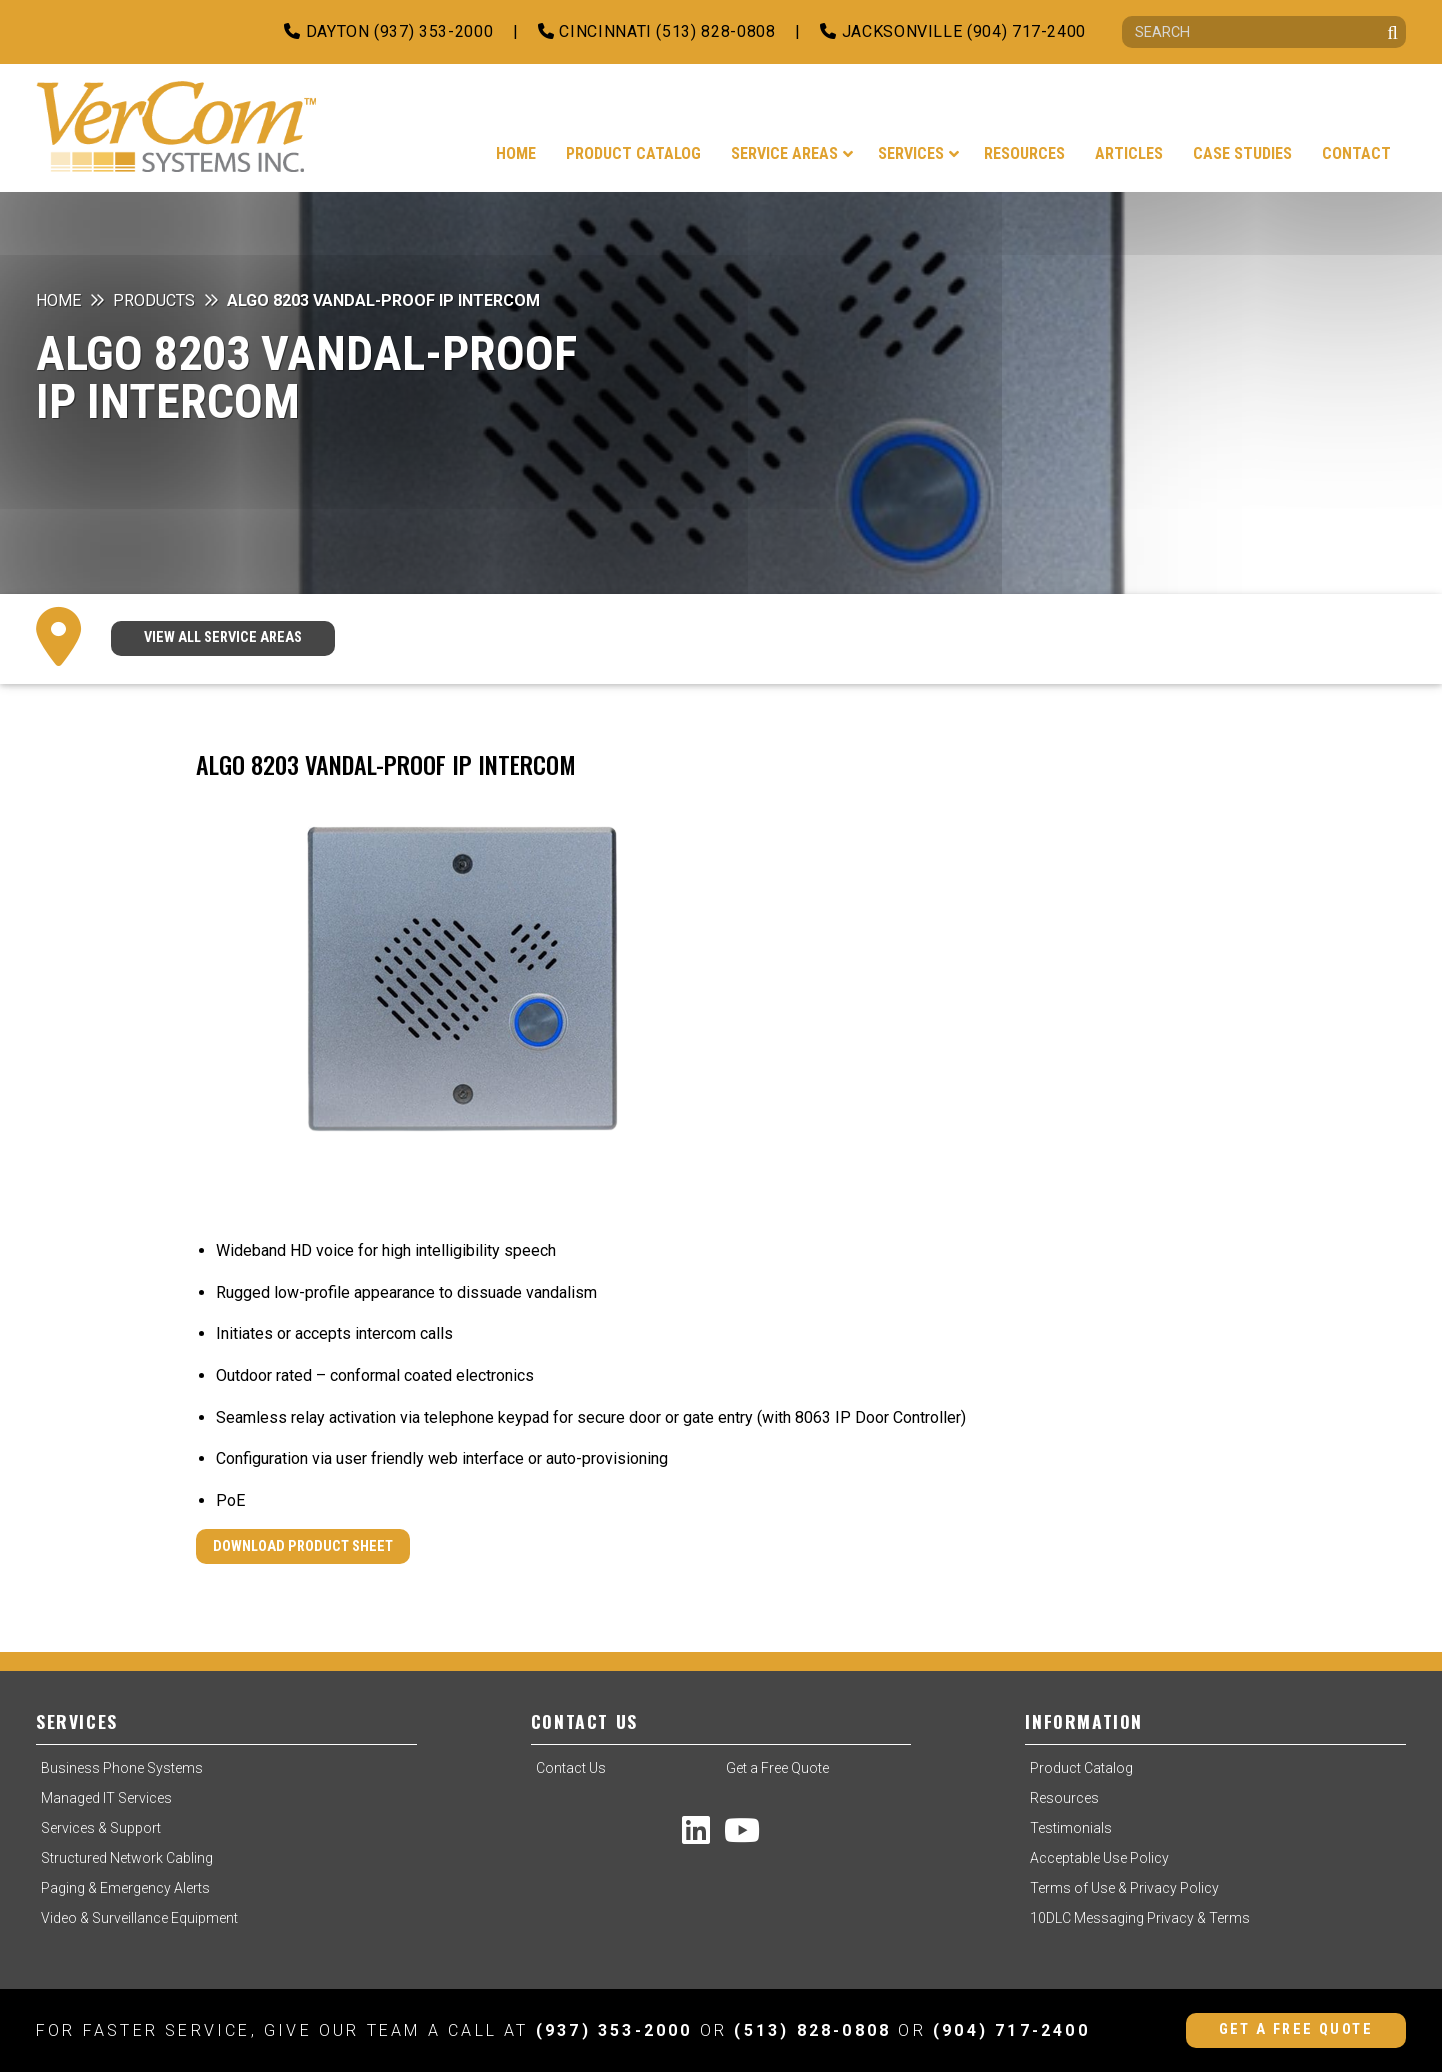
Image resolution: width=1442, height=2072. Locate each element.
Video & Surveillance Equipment (139, 1918)
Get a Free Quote (777, 1768)
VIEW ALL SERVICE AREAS (223, 637)
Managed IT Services (106, 1798)
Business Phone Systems (122, 1768)
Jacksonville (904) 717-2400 (953, 31)
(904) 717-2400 (1011, 2030)
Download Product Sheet (303, 1546)
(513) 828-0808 (812, 2030)
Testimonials (1071, 1828)
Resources (1064, 1798)
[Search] (1264, 32)
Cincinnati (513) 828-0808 (656, 31)
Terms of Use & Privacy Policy (1124, 1888)
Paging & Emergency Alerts (125, 1888)
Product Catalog (1081, 1768)
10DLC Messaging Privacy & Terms (1140, 1918)
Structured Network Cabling (127, 1858)
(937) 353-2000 (614, 2030)
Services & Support (101, 1828)
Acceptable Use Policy (1099, 1858)
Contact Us (571, 1768)
